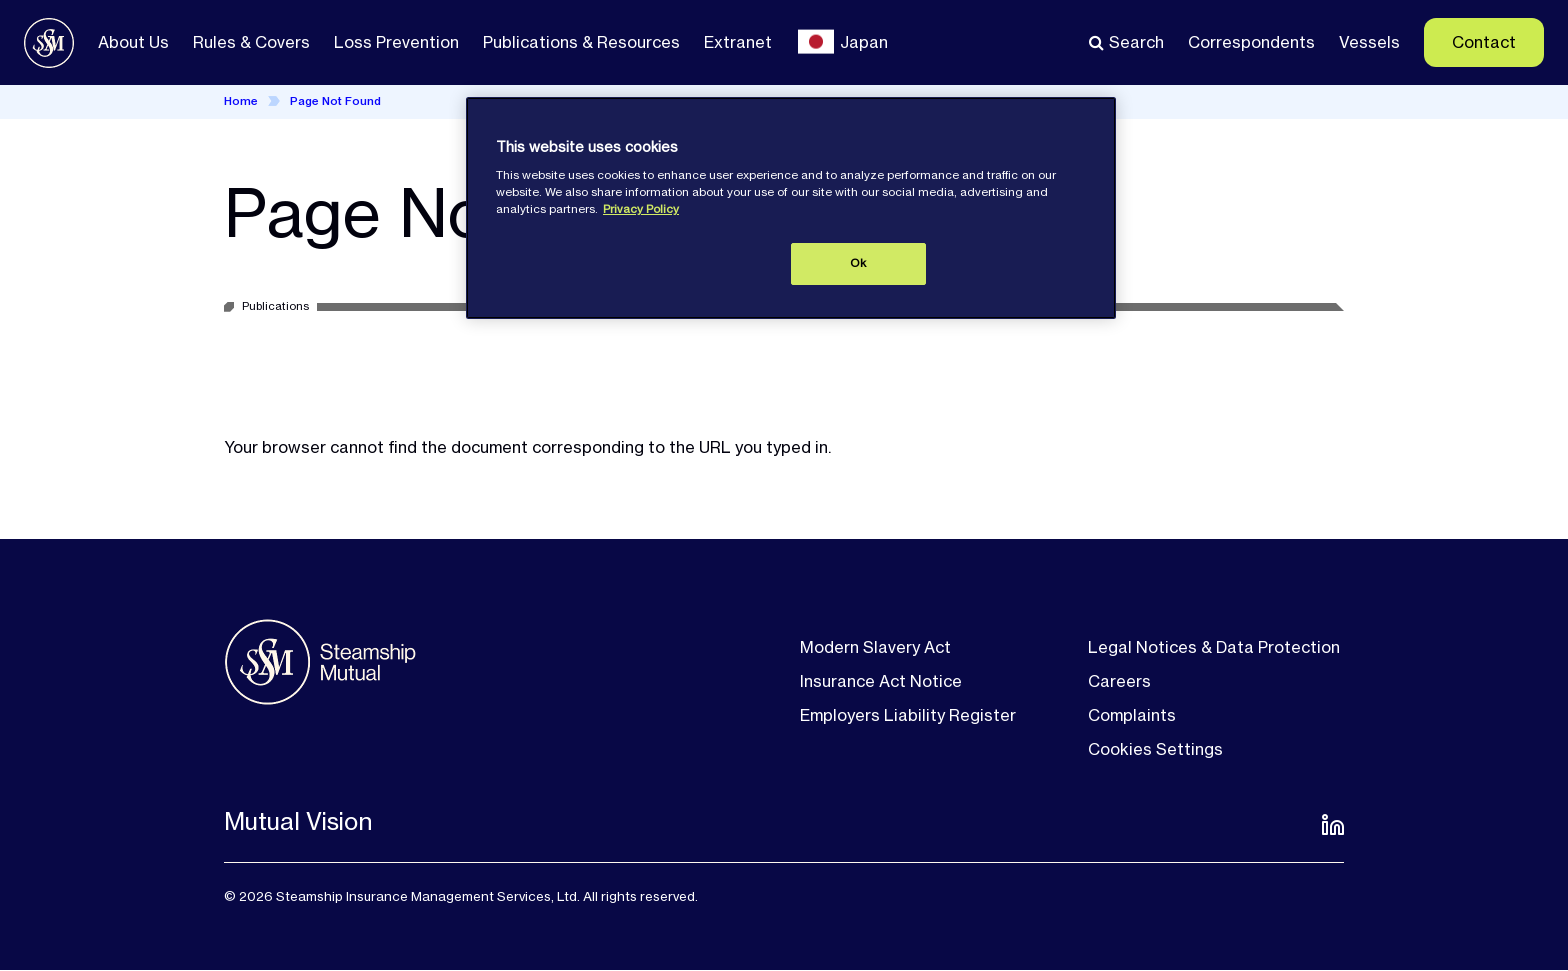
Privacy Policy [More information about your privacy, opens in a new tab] (641, 209)
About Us (133, 42)
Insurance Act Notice (881, 681)
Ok (858, 263)
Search (1136, 42)
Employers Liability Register (908, 715)
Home (241, 101)
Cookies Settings (1155, 749)
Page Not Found (335, 101)
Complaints (1132, 715)
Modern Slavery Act (875, 647)
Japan (864, 42)
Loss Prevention (396, 42)
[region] (791, 208)
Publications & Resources (581, 42)
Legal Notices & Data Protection (1214, 647)
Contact (1484, 42)
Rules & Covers (251, 42)
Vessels (1369, 42)
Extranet (738, 42)
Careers (1119, 681)
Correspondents (1251, 42)
